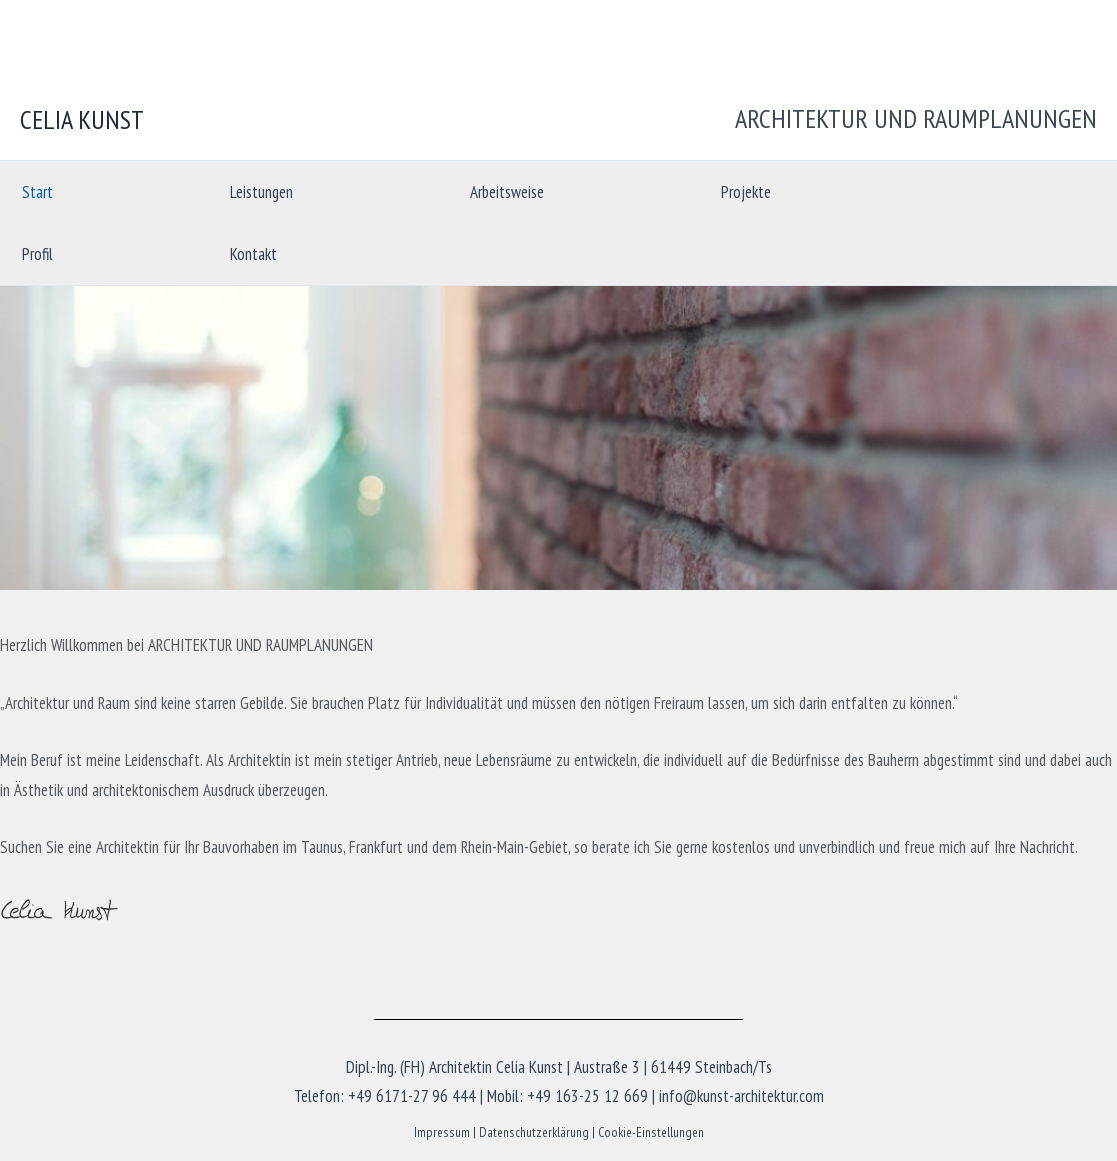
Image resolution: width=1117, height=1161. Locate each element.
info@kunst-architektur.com (741, 1096)
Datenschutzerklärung (534, 1132)
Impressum (442, 1132)
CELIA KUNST (82, 119)
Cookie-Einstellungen (651, 1132)
